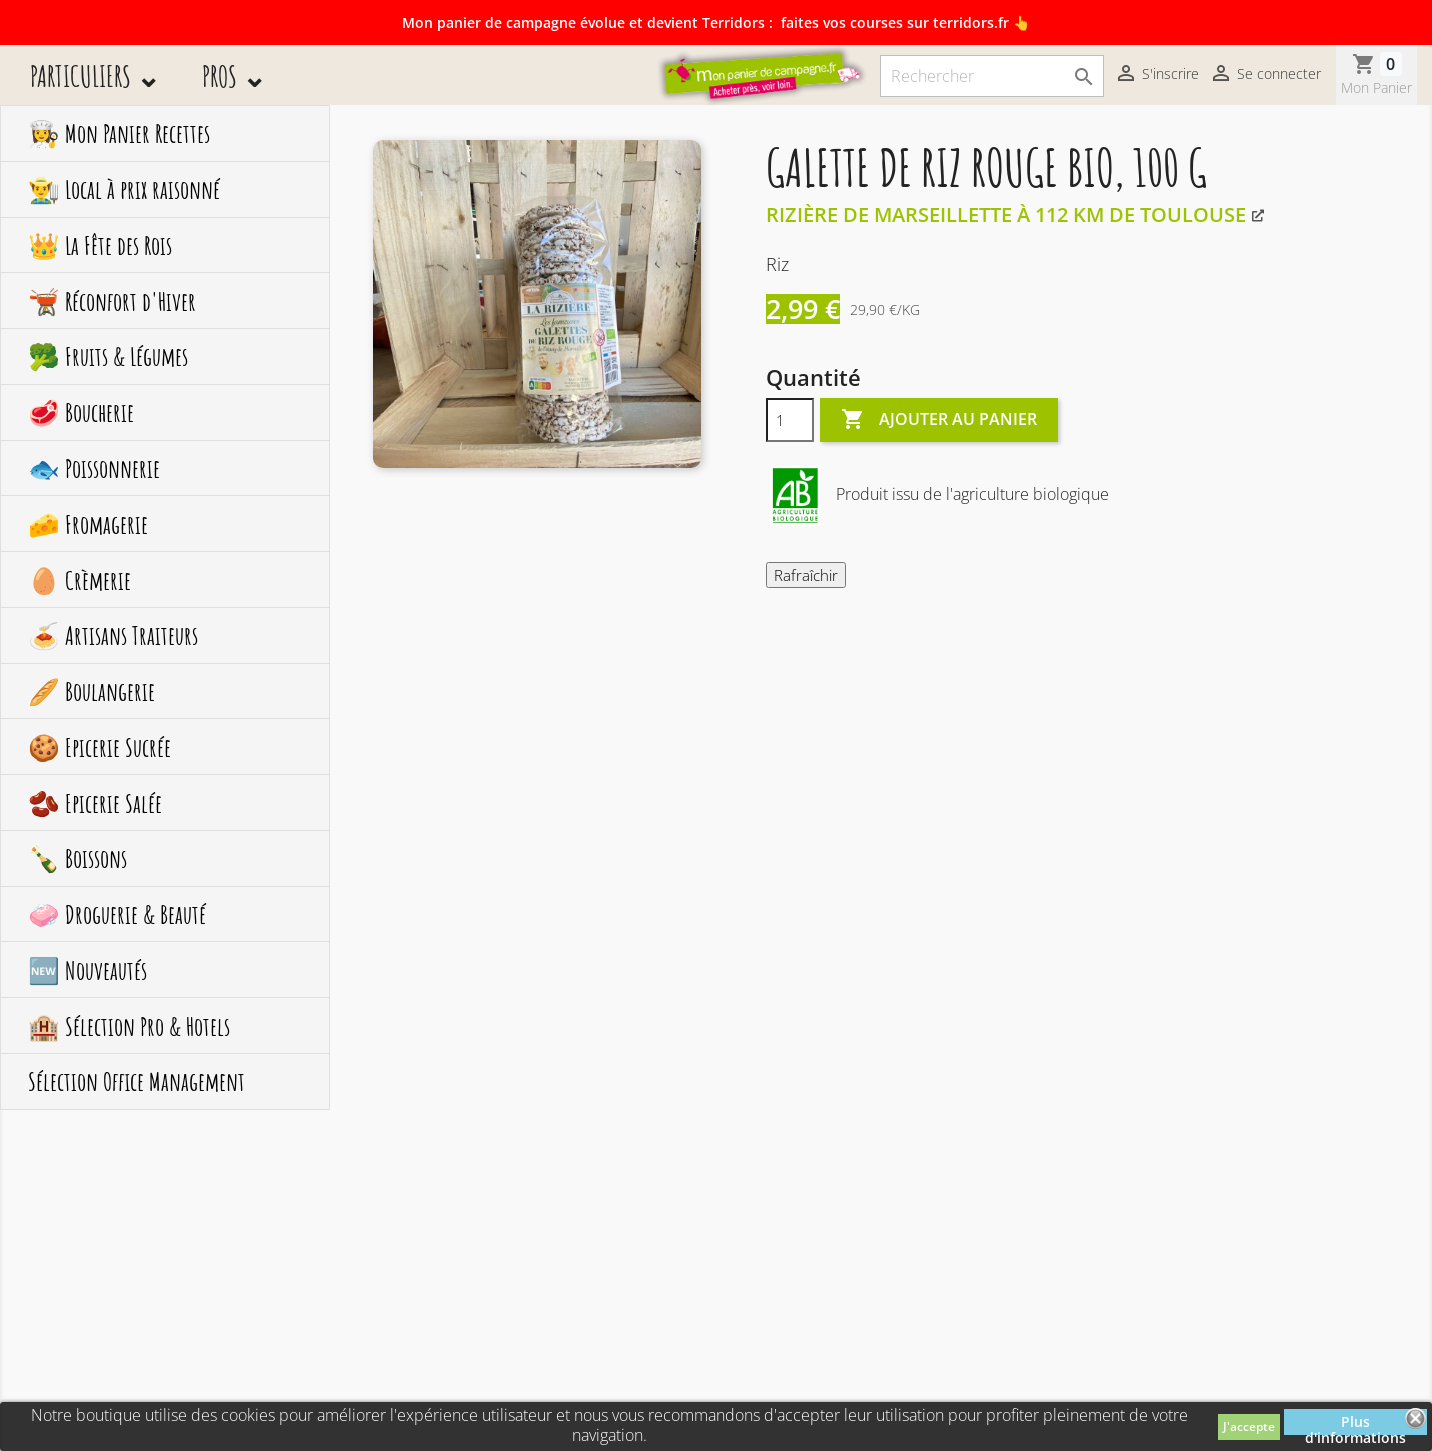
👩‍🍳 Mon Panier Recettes (119, 133)
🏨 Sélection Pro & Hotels (129, 1026)
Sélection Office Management (136, 1081)
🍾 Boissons (77, 858)
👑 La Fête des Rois (100, 245)
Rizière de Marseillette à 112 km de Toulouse (1006, 214)
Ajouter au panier (939, 420)
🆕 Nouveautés (87, 970)
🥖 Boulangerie (91, 691)
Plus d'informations (1355, 1423)
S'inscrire (1156, 75)
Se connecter (1265, 75)
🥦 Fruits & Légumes (108, 356)
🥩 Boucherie (81, 412)
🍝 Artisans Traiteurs (113, 635)
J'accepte (1249, 1426)
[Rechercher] (992, 76)
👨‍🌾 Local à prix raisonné (124, 189)
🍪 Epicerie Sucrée (99, 747)
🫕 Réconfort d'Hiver (112, 301)
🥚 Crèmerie (79, 580)
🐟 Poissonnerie (94, 468)
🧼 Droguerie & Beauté (117, 914)
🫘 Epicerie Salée (95, 803)
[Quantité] (790, 420)
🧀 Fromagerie (88, 524)
